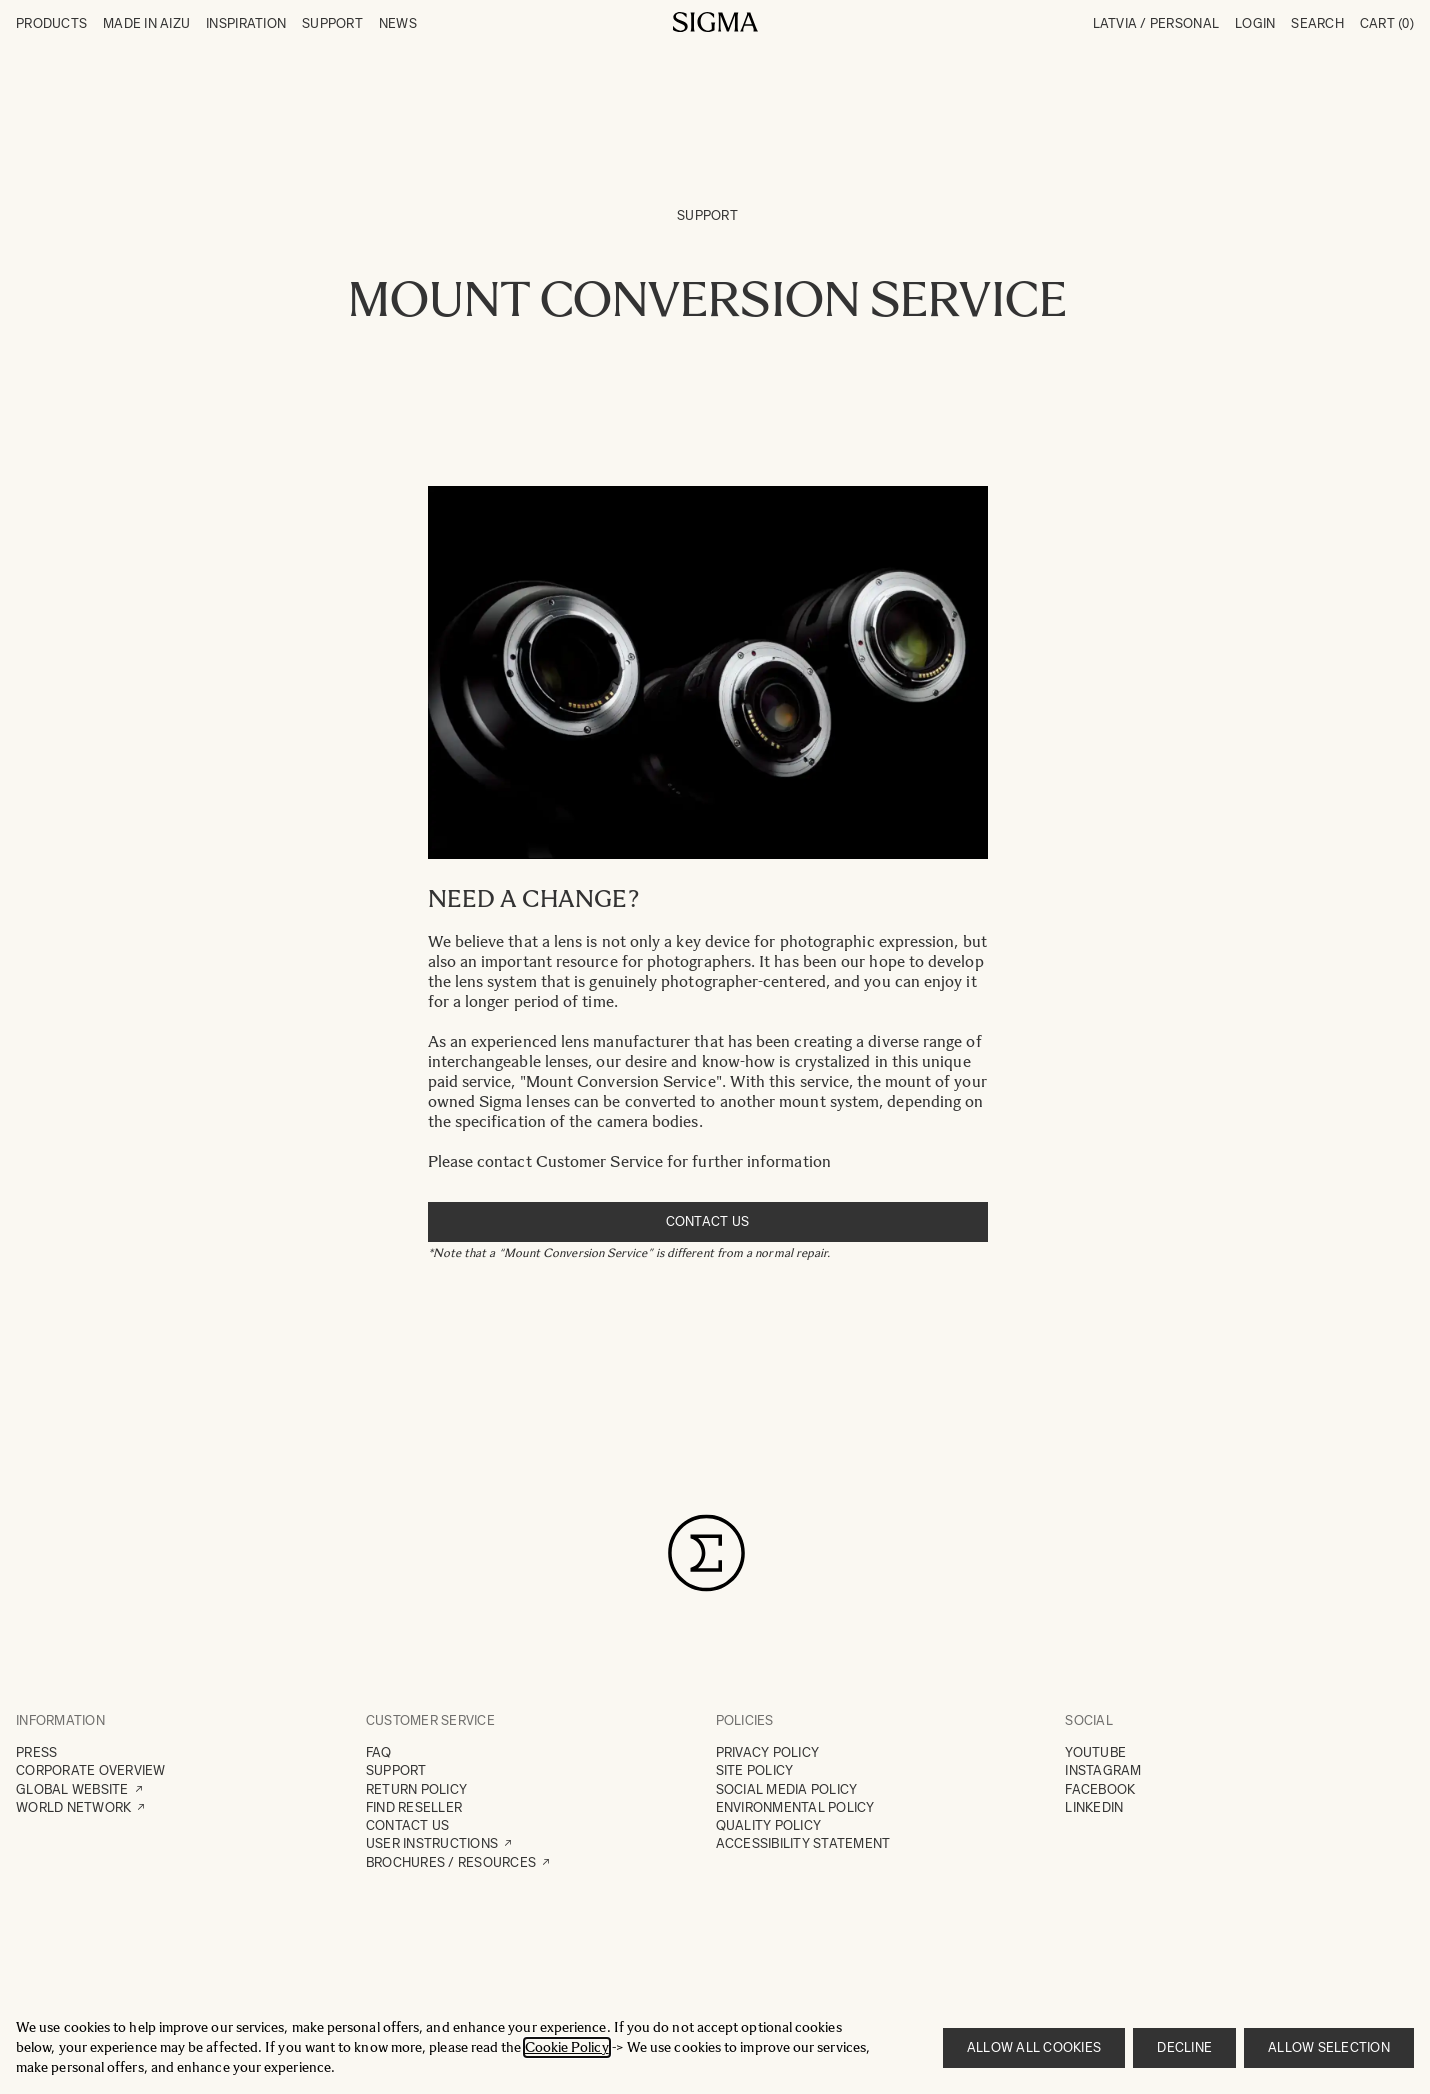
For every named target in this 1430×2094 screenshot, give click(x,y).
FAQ (379, 1752)
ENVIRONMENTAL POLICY (795, 1807)
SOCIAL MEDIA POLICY (787, 1789)
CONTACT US (408, 1825)
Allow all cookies (1034, 2047)
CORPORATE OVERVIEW (91, 1770)
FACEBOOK (1100, 1789)
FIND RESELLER (414, 1807)
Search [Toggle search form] (1317, 23)
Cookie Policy (567, 2047)
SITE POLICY (755, 1770)
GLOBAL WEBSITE (72, 1789)
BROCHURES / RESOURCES (451, 1862)
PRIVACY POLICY (768, 1752)
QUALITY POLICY (769, 1825)
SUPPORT (396, 1770)
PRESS (36, 1752)
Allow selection (1329, 2047)
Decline (1184, 2047)
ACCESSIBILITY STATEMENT (803, 1843)
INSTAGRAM (1103, 1770)
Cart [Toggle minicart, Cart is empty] (1387, 23)
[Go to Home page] (715, 22)
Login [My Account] (1255, 23)
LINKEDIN (1094, 1807)
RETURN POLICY (416, 1789)
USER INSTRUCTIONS (432, 1843)
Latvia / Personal (1156, 23)
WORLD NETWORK (73, 1807)
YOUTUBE (1095, 1752)
